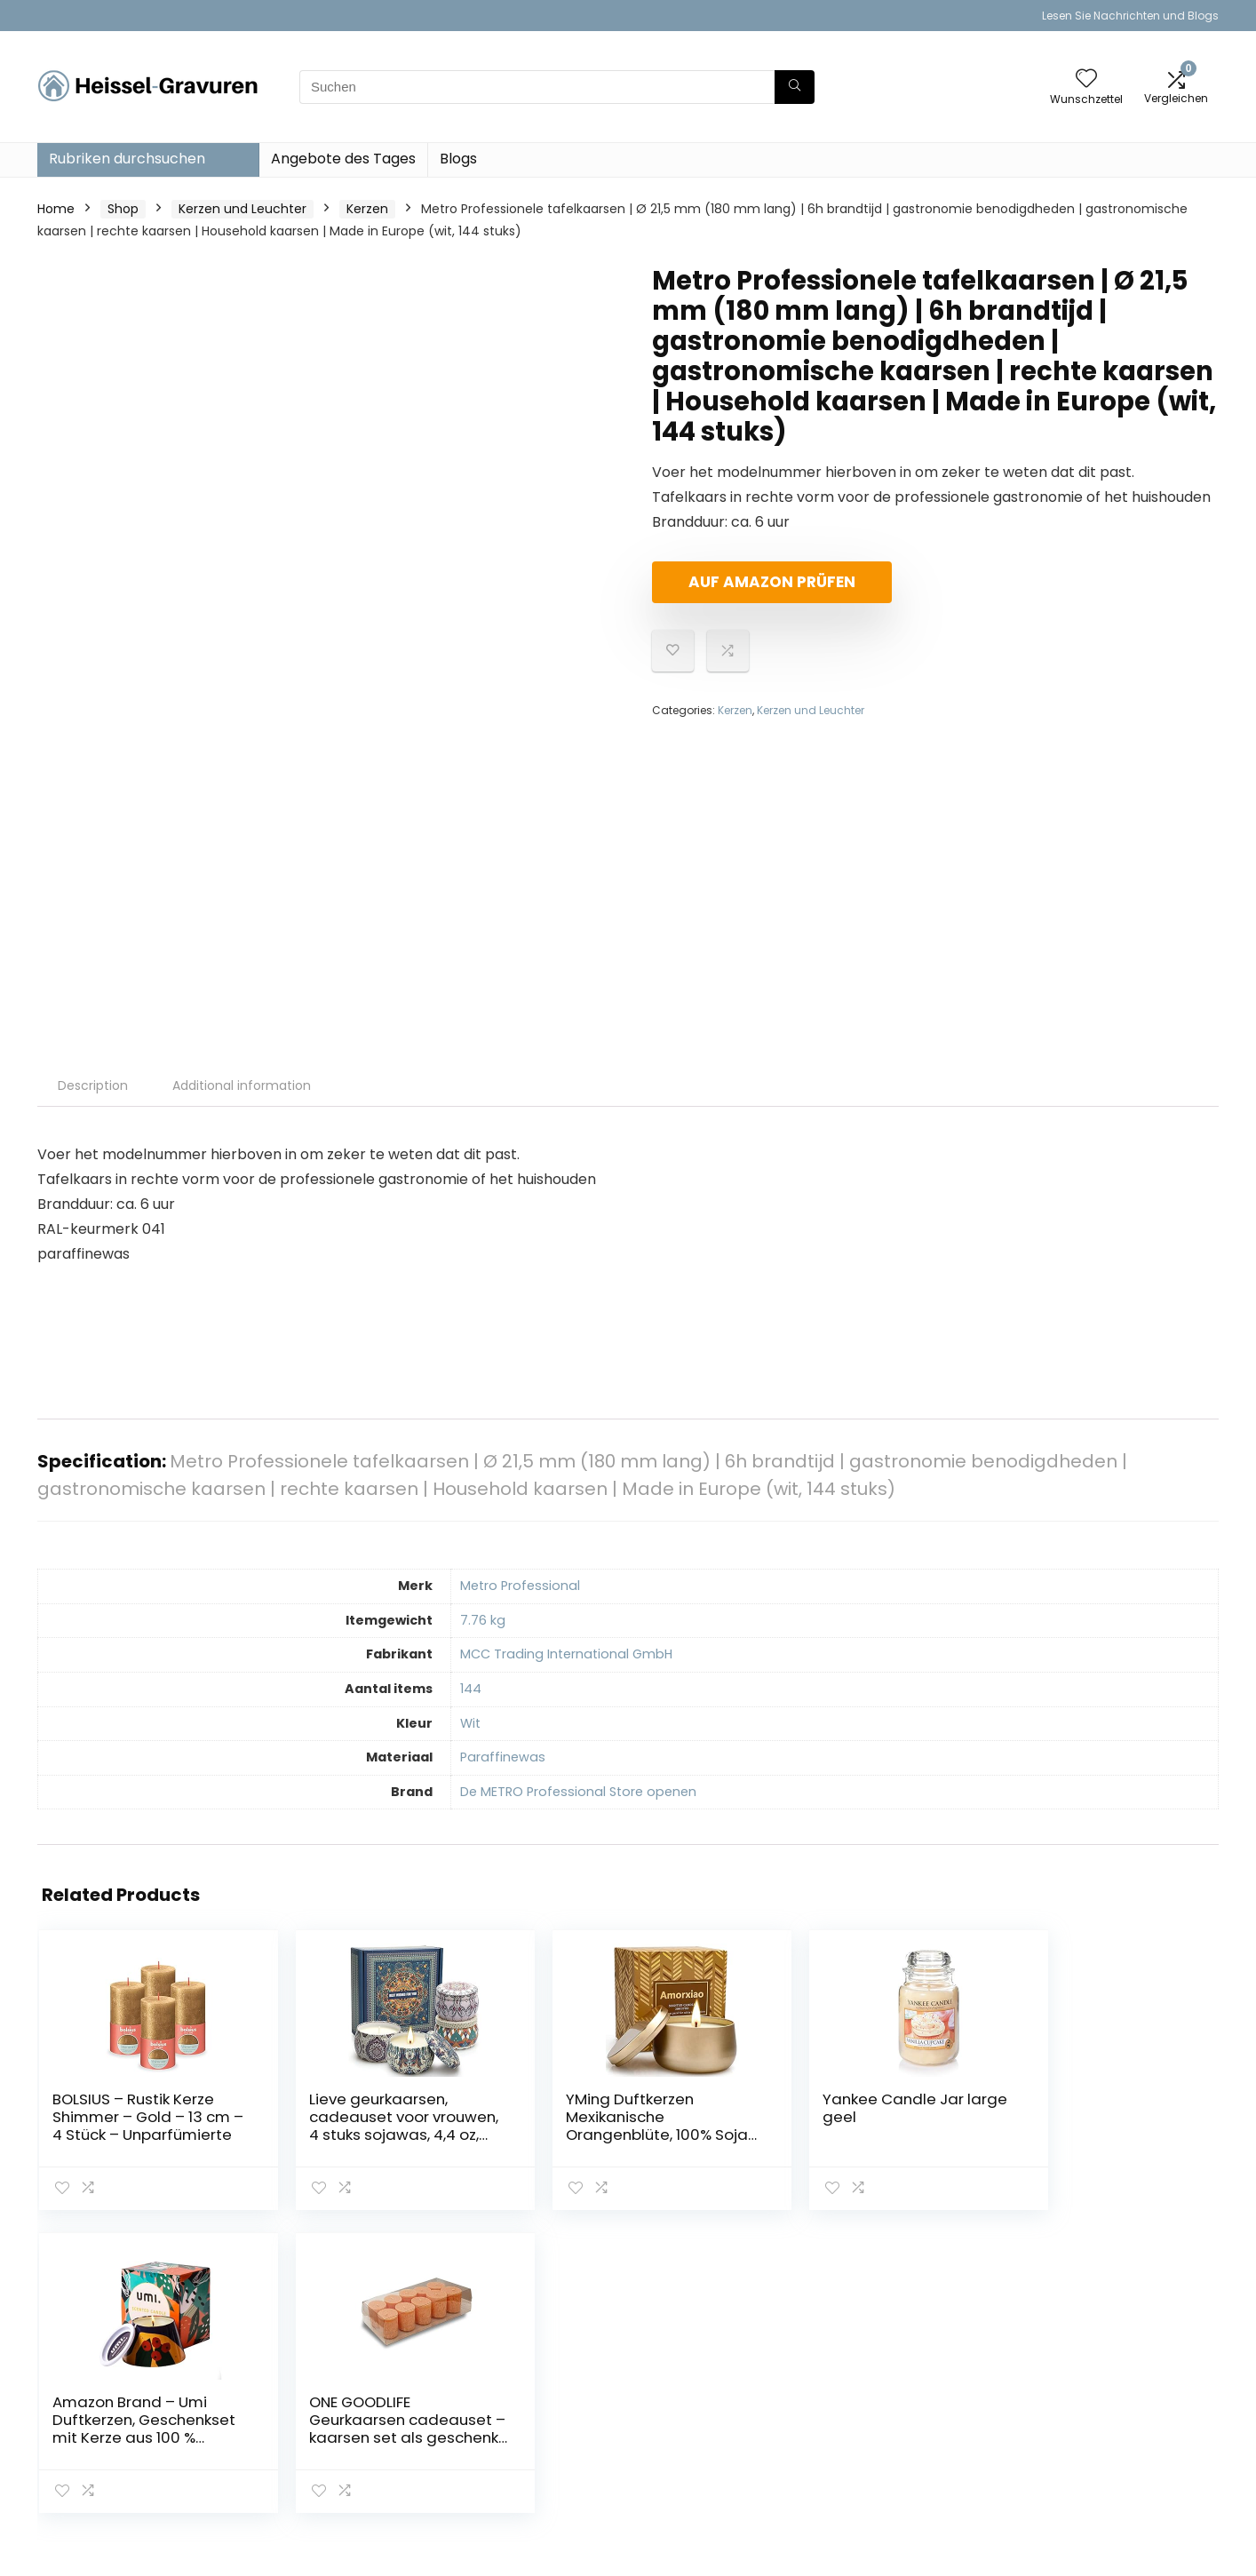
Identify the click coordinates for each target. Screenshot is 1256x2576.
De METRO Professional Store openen (578, 1792)
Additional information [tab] (241, 1085)
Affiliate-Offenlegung (1108, 2432)
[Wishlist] (1086, 79)
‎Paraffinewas (502, 1757)
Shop (123, 209)
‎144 (470, 1688)
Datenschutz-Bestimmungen (1089, 2374)
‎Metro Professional (520, 1585)
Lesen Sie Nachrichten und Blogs (1130, 15)
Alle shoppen (888, 2391)
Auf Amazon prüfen (754, 581)
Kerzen (367, 209)
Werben (873, 2466)
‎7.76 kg (482, 1620)
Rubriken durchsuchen (127, 158)
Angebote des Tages (343, 158)
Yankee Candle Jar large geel (720, 2107)
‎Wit (470, 1723)
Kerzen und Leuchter (242, 209)
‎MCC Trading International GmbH (566, 1654)
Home (56, 209)
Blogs (458, 158)
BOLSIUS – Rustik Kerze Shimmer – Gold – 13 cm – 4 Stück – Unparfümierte (114, 2134)
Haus (864, 2366)
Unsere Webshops (904, 2441)
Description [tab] (93, 1085)
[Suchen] (795, 87)
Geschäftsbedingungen (1114, 2407)
